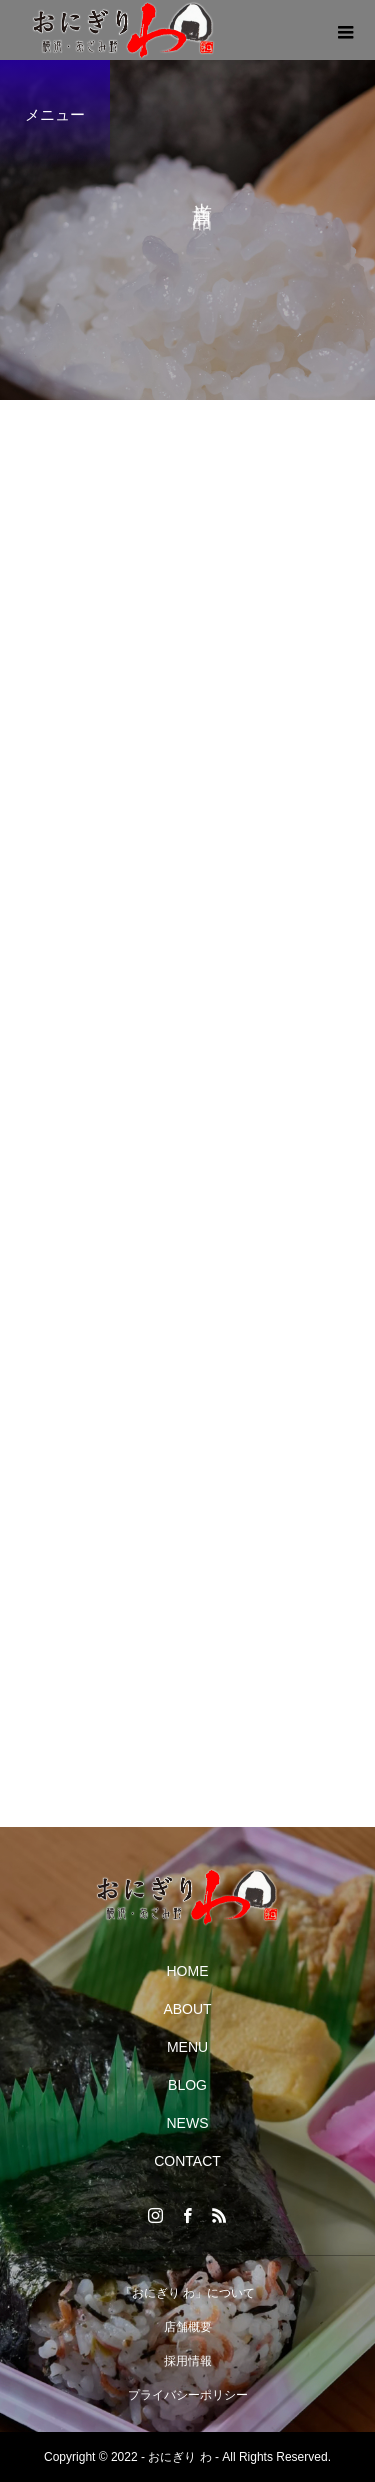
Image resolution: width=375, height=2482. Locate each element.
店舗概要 (188, 2327)
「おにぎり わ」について (187, 2293)
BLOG (187, 2085)
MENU (187, 2047)
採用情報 (188, 2361)
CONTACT (187, 2161)
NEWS (188, 2123)
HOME (188, 1971)
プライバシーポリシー (188, 2395)
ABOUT (187, 2009)
